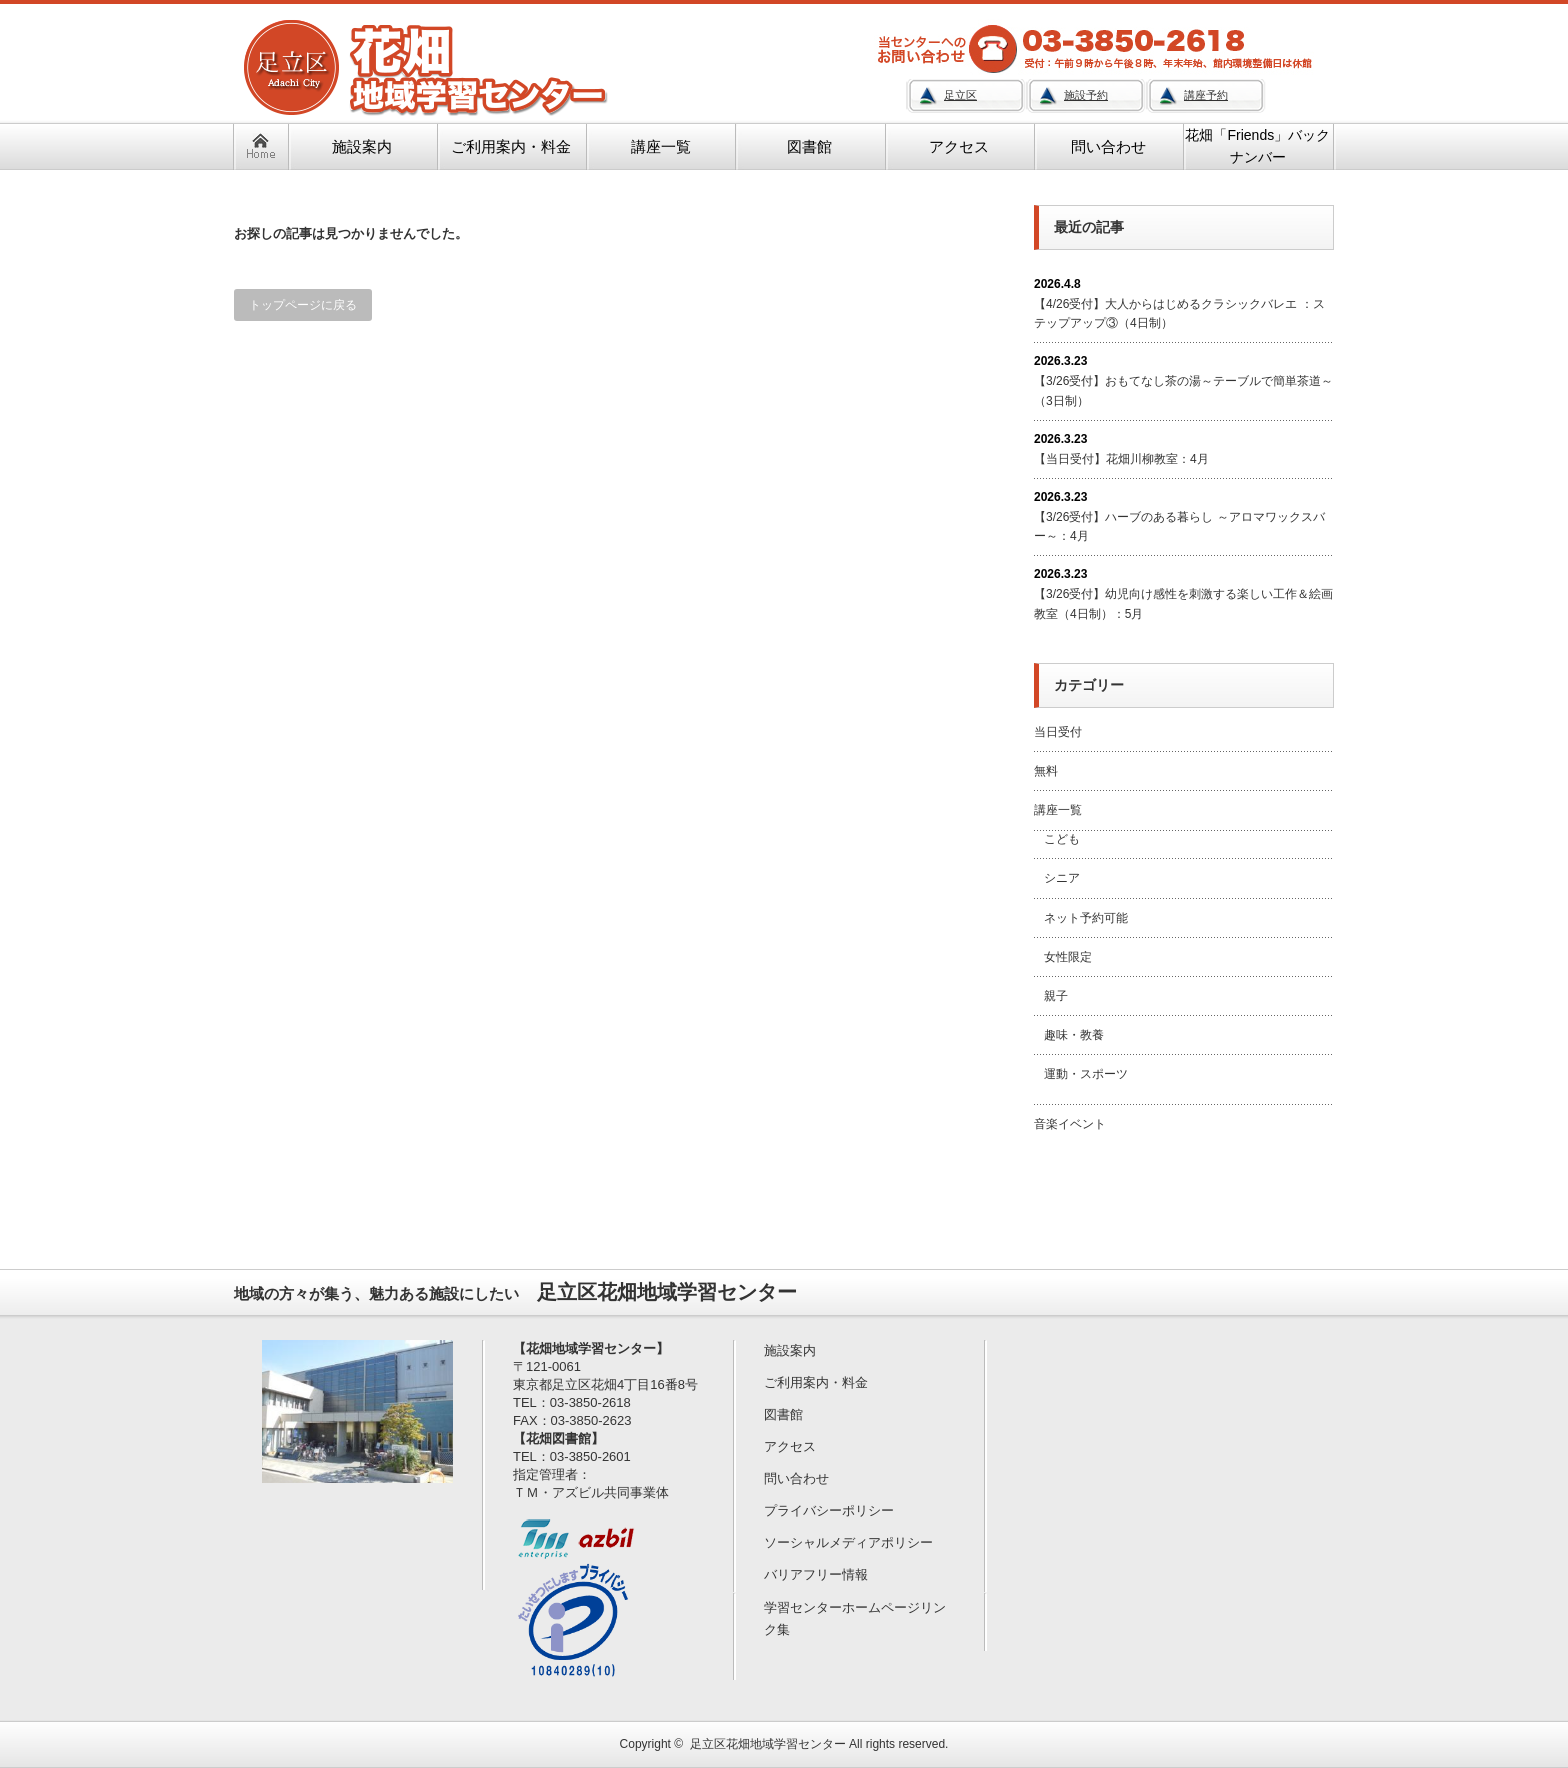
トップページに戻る (303, 305)
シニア (1062, 878)
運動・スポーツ (1086, 1074)
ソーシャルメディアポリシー (848, 1542)
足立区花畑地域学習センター (768, 1744)
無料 (1046, 771)
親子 (1056, 996)
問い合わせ (796, 1478)
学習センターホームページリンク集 (855, 1618)
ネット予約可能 (1086, 918)
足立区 (960, 95)
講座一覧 (1058, 810)
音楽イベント (1070, 1124)
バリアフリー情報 (816, 1574)
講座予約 (1206, 95)
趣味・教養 (1074, 1035)
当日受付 (1058, 732)
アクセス (790, 1446)
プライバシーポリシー (829, 1510)
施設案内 (790, 1350)
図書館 (783, 1414)
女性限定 (1068, 957)
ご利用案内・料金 (816, 1382)
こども (1062, 839)
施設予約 (1086, 95)
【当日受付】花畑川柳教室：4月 (1121, 459)
